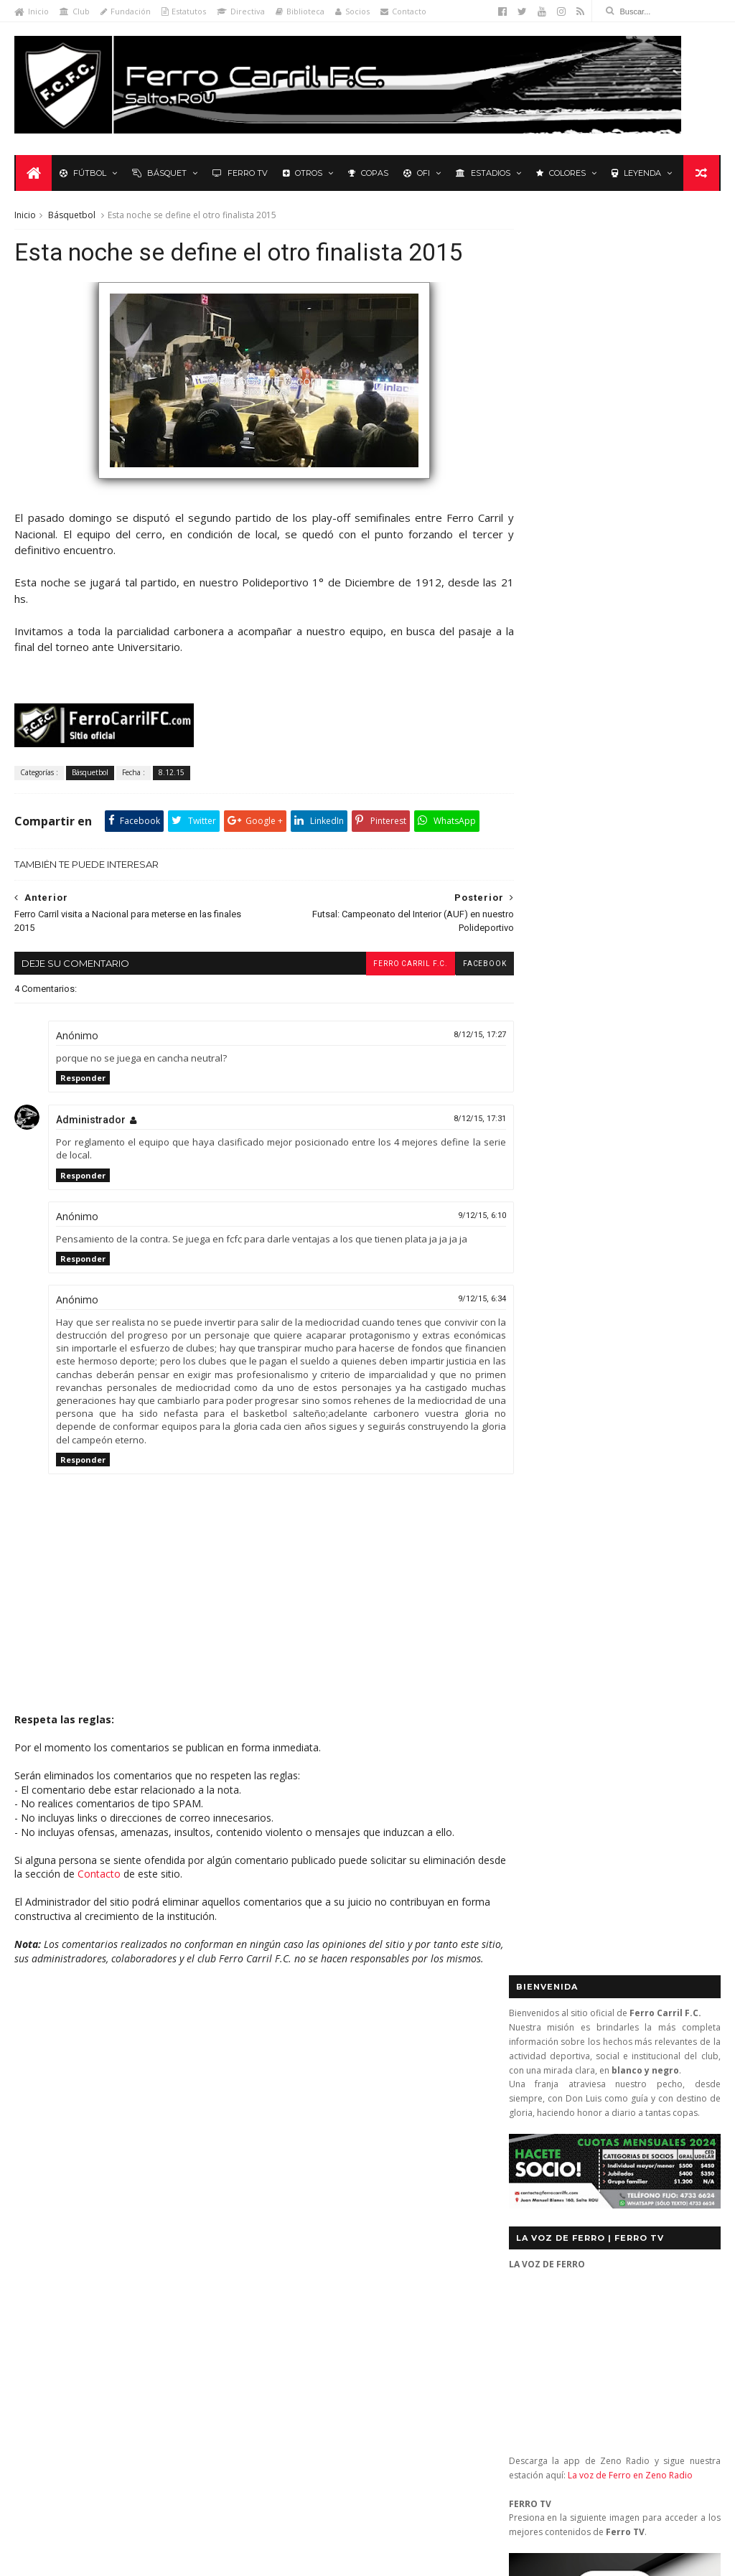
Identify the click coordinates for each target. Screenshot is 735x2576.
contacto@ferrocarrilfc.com (597, 2146)
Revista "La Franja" (61, 2217)
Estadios (481, 174)
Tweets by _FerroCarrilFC (567, 988)
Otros (301, 174)
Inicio (31, 11)
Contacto (403, 11)
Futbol (544, 1021)
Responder (83, 1112)
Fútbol (81, 174)
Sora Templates (221, 2558)
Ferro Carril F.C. (383, 999)
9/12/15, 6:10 (455, 1250)
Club (75, 11)
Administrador (91, 1155)
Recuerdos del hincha (157, 2197)
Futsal (685, 1021)
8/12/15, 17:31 (453, 1153)
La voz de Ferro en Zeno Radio (630, 709)
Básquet (158, 174)
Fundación (125, 11)
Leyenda (635, 174)
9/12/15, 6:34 (455, 1334)
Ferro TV (238, 174)
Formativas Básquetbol (71, 2133)
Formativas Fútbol (176, 2133)
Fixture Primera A (179, 2112)
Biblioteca (300, 11)
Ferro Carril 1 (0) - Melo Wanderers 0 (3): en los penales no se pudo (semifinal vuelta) (399, 2102)
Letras (211, 2154)
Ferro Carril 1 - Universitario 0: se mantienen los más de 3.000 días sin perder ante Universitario (396, 2159)
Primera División (57, 2197)
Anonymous (328, 2347)
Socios (352, 11)
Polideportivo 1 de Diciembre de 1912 (103, 2175)
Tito (308, 2483)
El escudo (343, 2203)
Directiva (241, 11)
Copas (367, 174)
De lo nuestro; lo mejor (73, 2112)
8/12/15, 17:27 (453, 1069)
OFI (415, 174)
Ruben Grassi (147, 2217)
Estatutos (183, 11)
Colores (559, 174)
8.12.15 (171, 808)
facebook (458, 999)
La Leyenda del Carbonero (123, 2154)
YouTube (621, 1420)
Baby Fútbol (48, 2091)
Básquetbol (71, 216)
